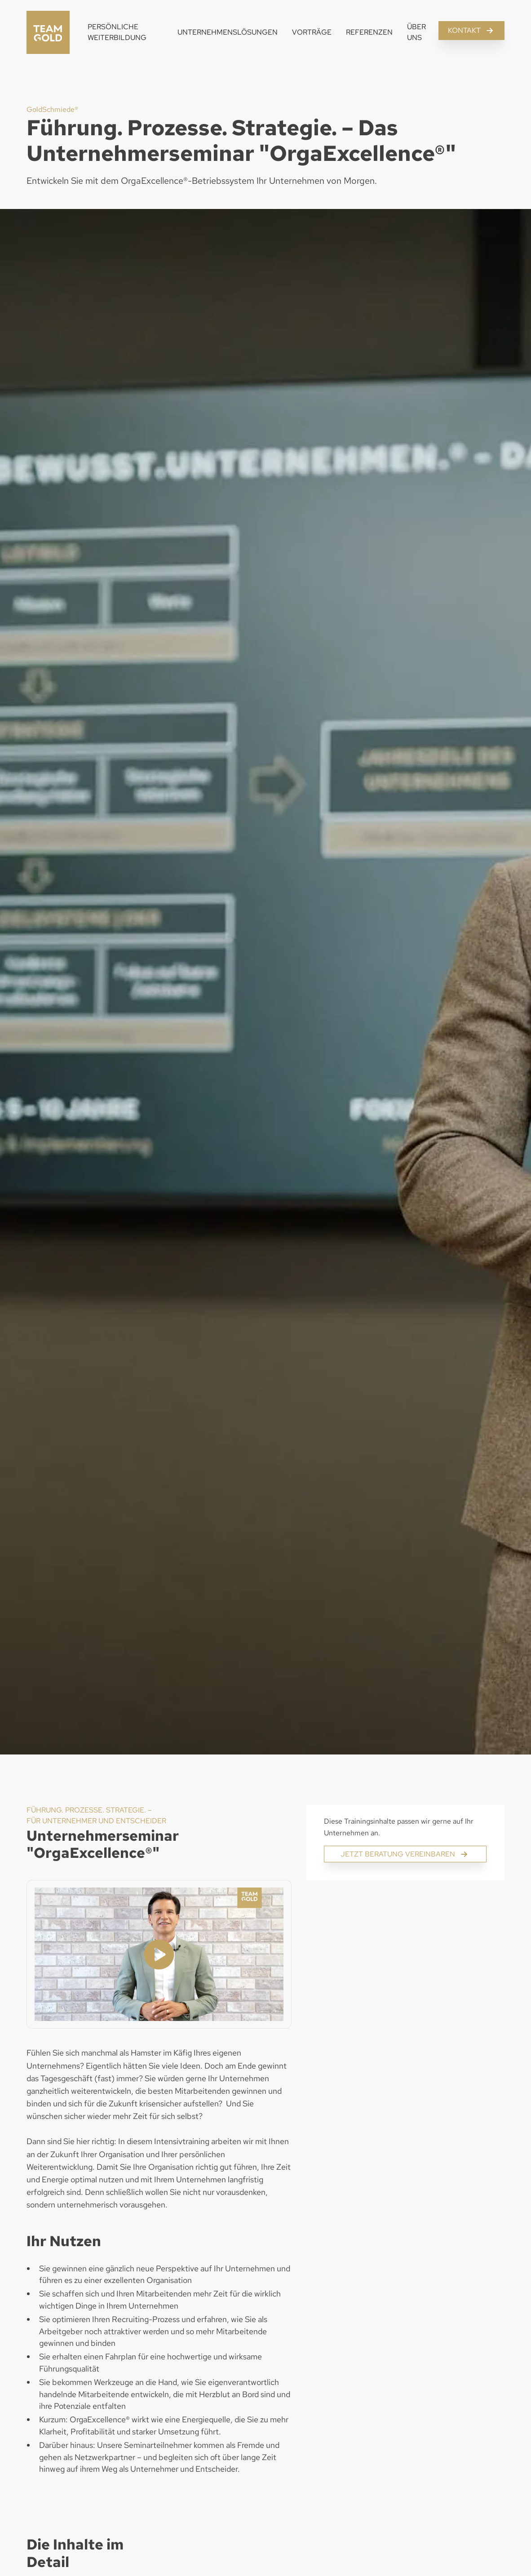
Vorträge (312, 32)
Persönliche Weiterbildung (117, 32)
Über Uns (416, 32)
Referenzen (369, 32)
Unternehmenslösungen (227, 32)
